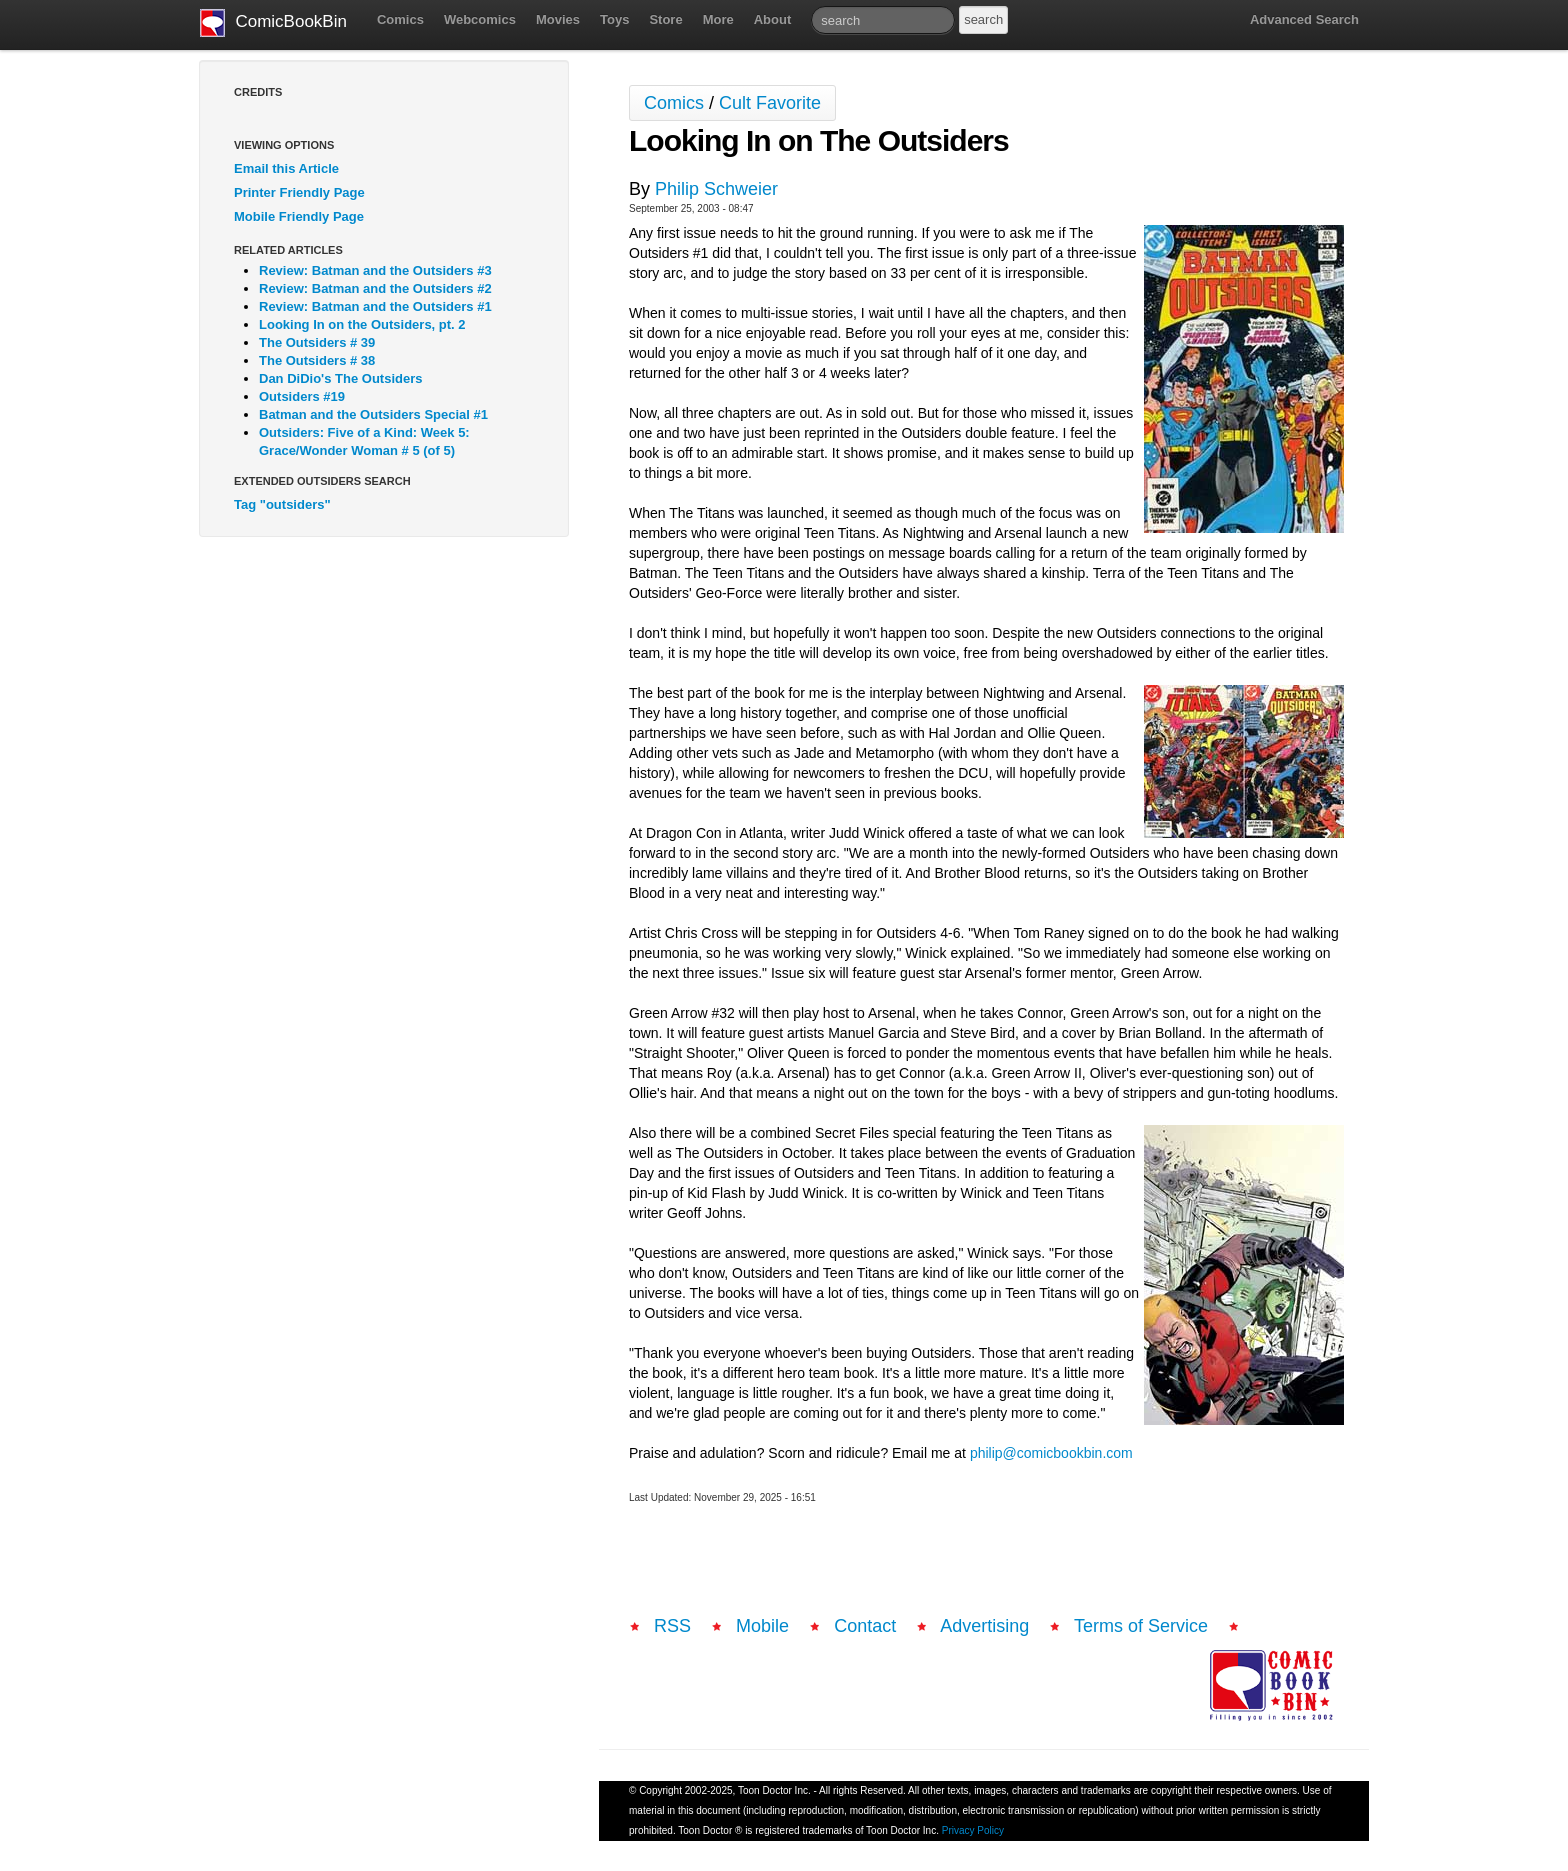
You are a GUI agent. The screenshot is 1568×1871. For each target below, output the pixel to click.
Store (665, 19)
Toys (614, 19)
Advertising (984, 1626)
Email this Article (286, 168)
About (773, 19)
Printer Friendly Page (299, 192)
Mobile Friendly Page (299, 216)
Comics (400, 19)
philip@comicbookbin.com (1051, 1453)
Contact (865, 1626)
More (718, 19)
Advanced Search (1304, 19)
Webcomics (480, 19)
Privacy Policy (973, 1830)
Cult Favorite (770, 103)
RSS (672, 1626)
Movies (558, 19)
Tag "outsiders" (282, 504)
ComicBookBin (273, 23)
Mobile (762, 1626)
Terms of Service (1141, 1626)
